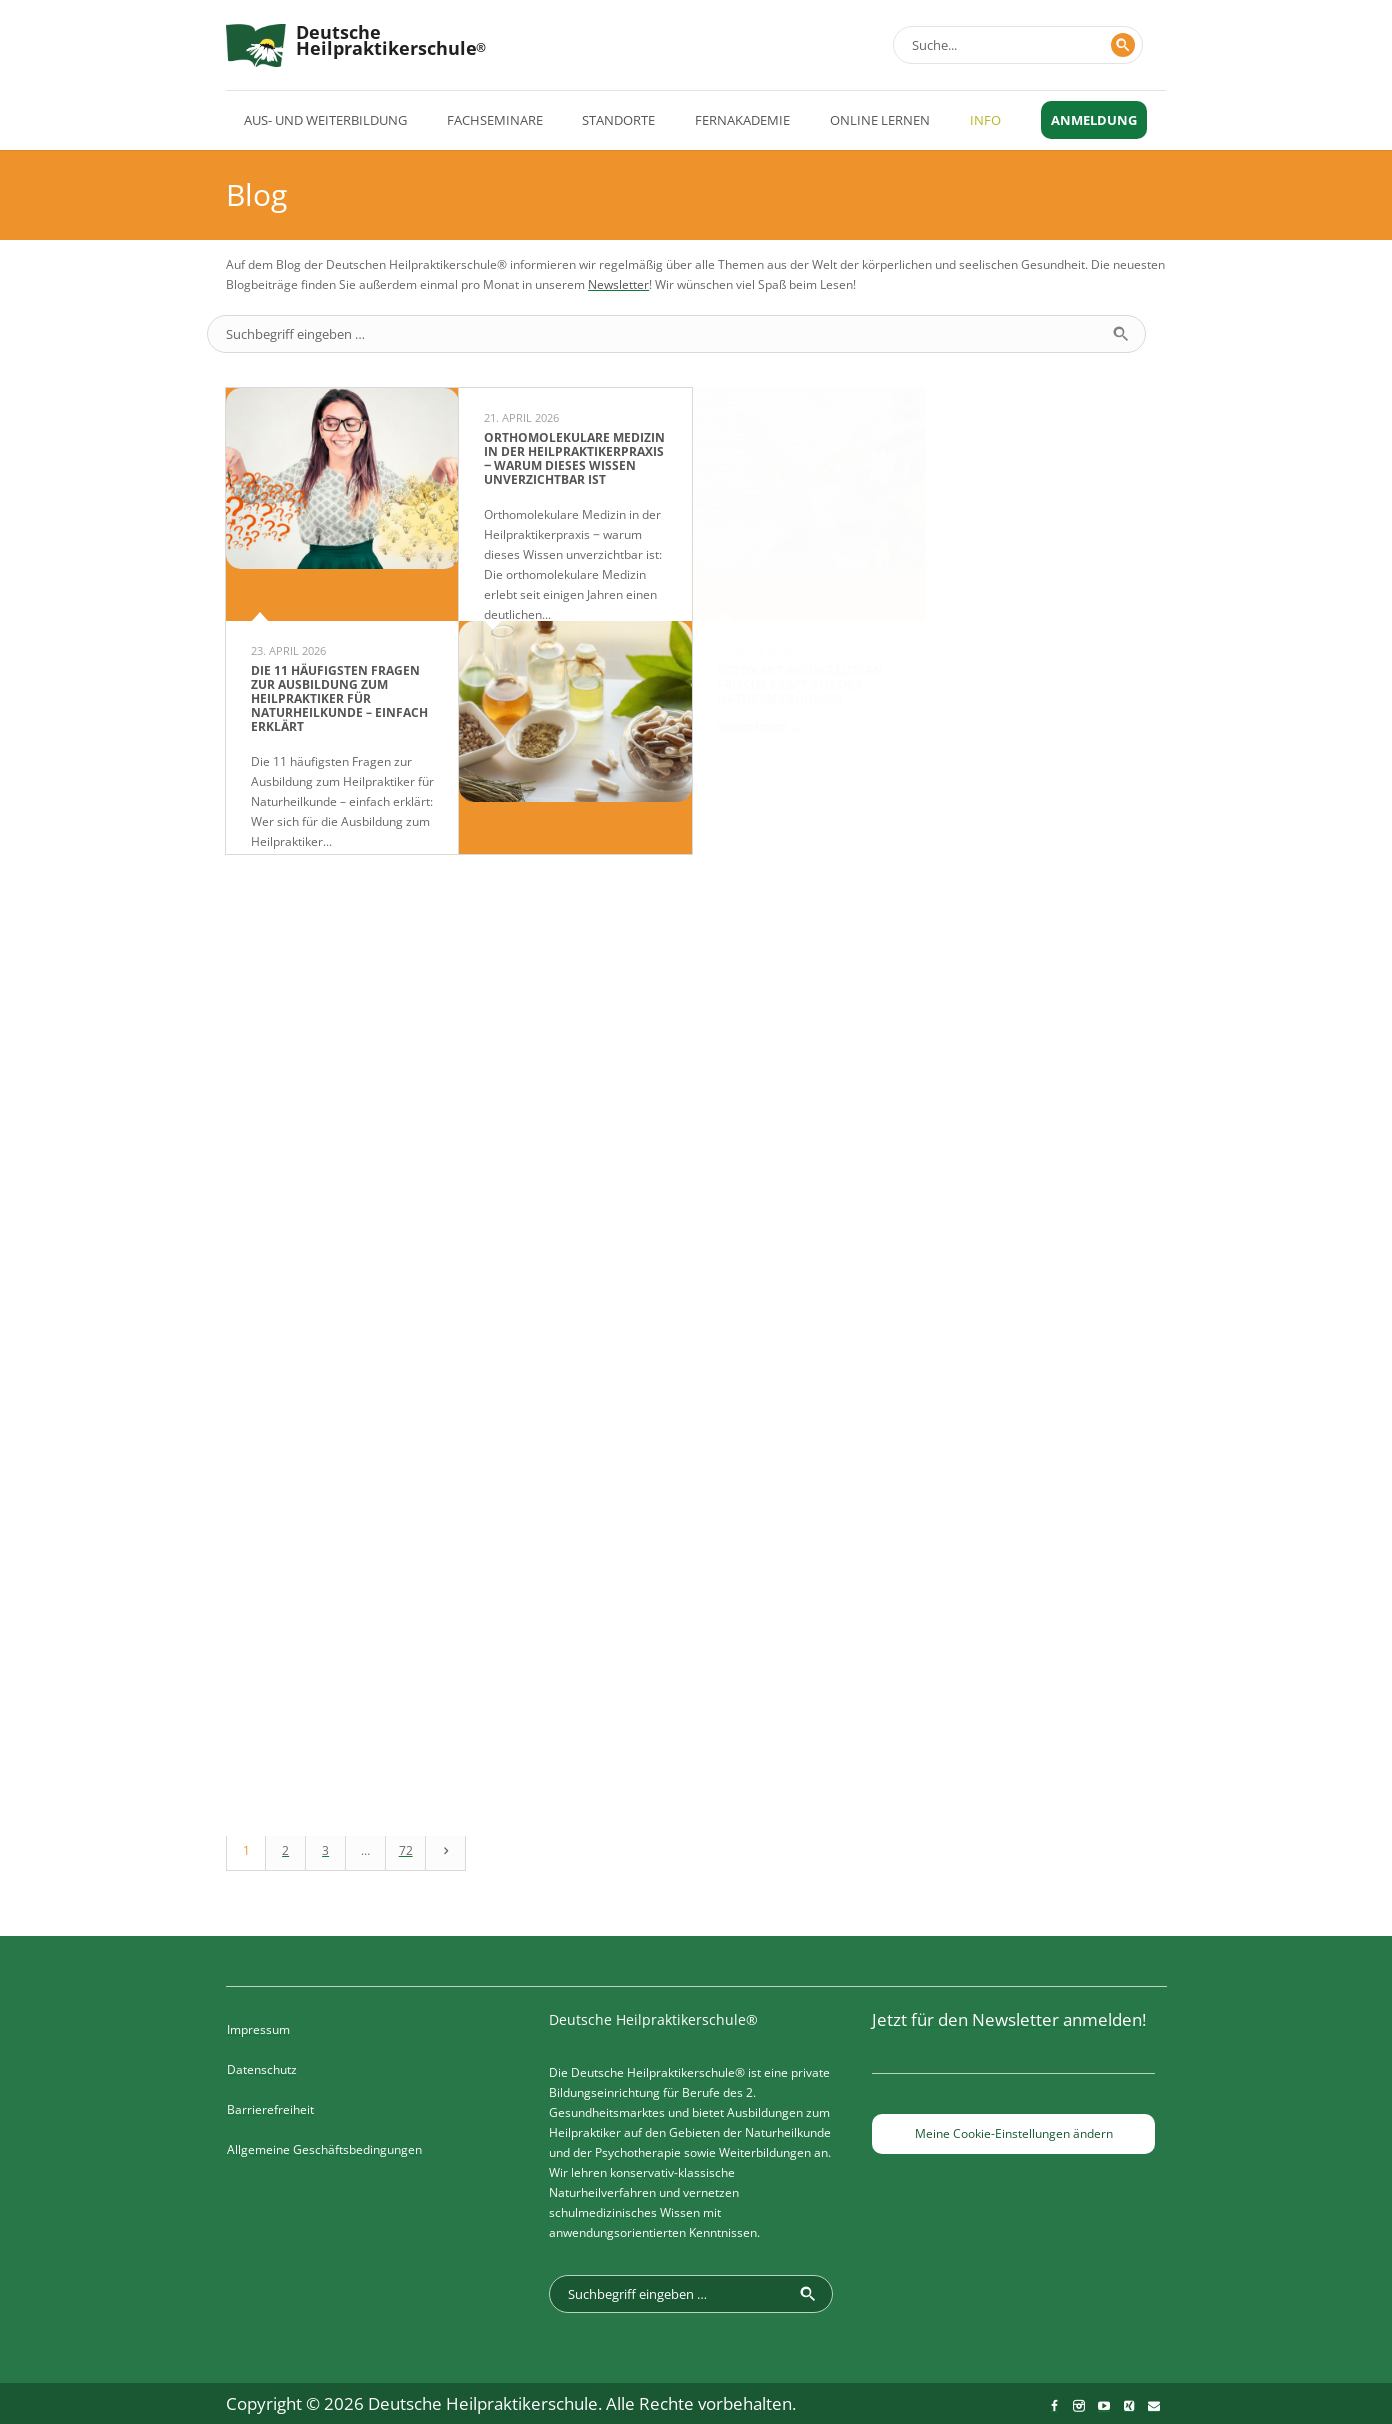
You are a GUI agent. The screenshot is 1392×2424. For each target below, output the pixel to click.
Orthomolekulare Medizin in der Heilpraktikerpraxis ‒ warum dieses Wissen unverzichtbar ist (574, 458)
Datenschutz (262, 2069)
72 (406, 1850)
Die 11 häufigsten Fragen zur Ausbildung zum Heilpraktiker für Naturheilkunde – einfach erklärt (339, 698)
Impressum (258, 2029)
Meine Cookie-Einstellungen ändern (1014, 2133)
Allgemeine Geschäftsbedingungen (324, 2149)
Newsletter (618, 284)
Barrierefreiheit (270, 2109)
